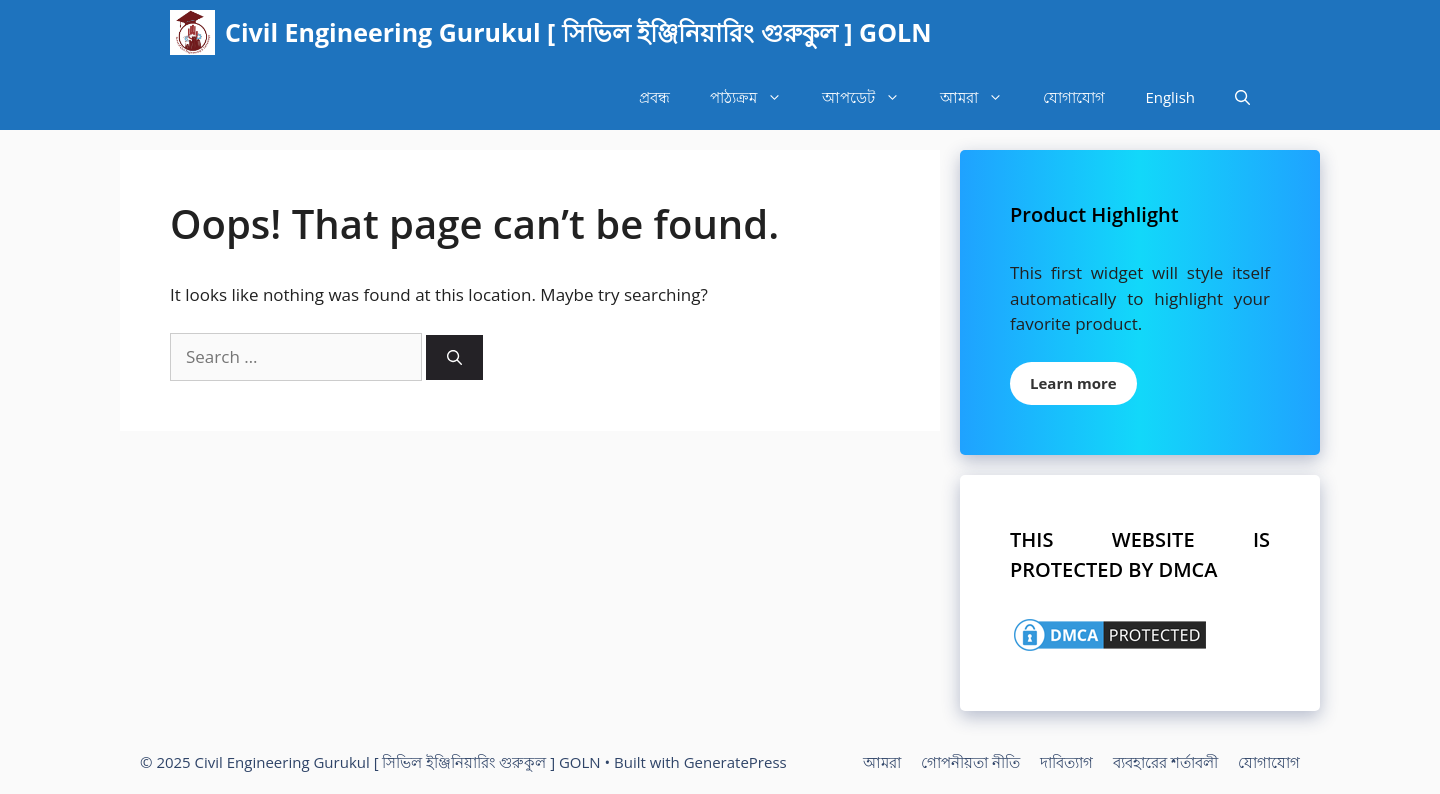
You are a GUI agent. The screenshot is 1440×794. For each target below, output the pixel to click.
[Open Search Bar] (1242, 97)
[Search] (454, 357)
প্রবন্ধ (654, 97)
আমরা (981, 97)
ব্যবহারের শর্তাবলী (1165, 762)
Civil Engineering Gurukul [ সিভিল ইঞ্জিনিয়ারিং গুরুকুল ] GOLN (578, 32)
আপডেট (871, 97)
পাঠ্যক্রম (756, 97)
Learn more (1073, 383)
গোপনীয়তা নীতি (970, 762)
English (1170, 97)
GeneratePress (735, 762)
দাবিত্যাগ (1066, 762)
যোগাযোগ (1074, 97)
